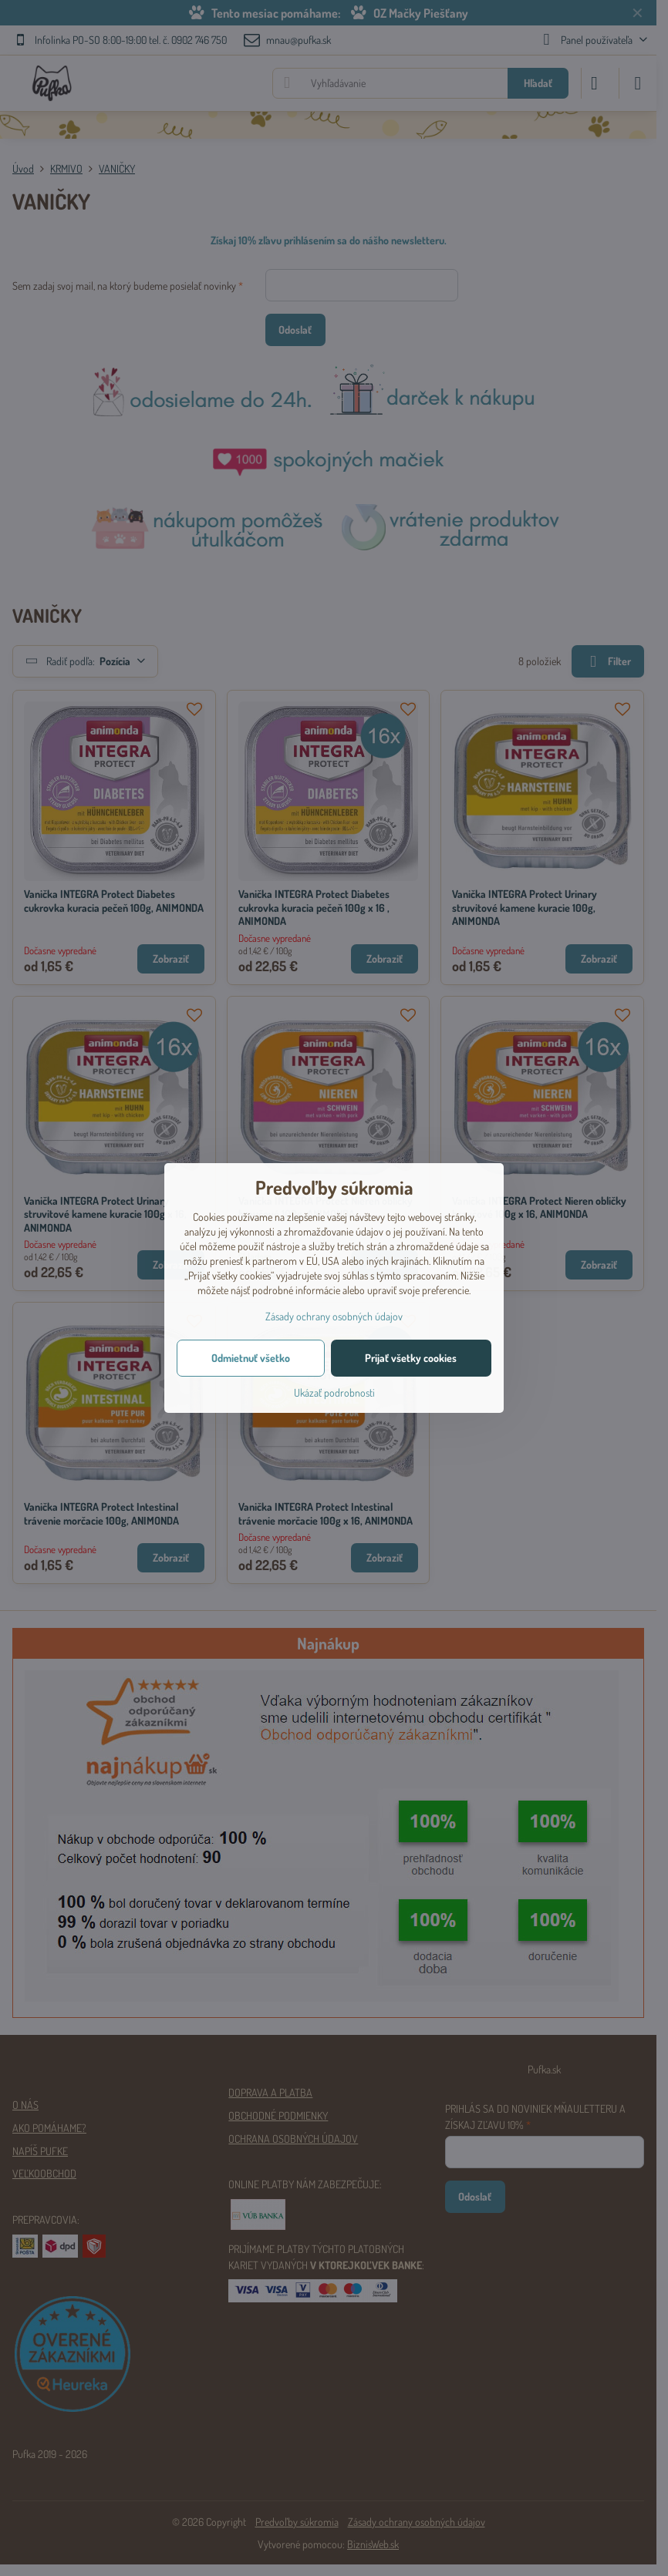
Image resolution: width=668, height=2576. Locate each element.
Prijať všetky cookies (411, 1357)
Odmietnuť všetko (250, 1357)
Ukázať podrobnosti (334, 1392)
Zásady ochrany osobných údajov (334, 1316)
